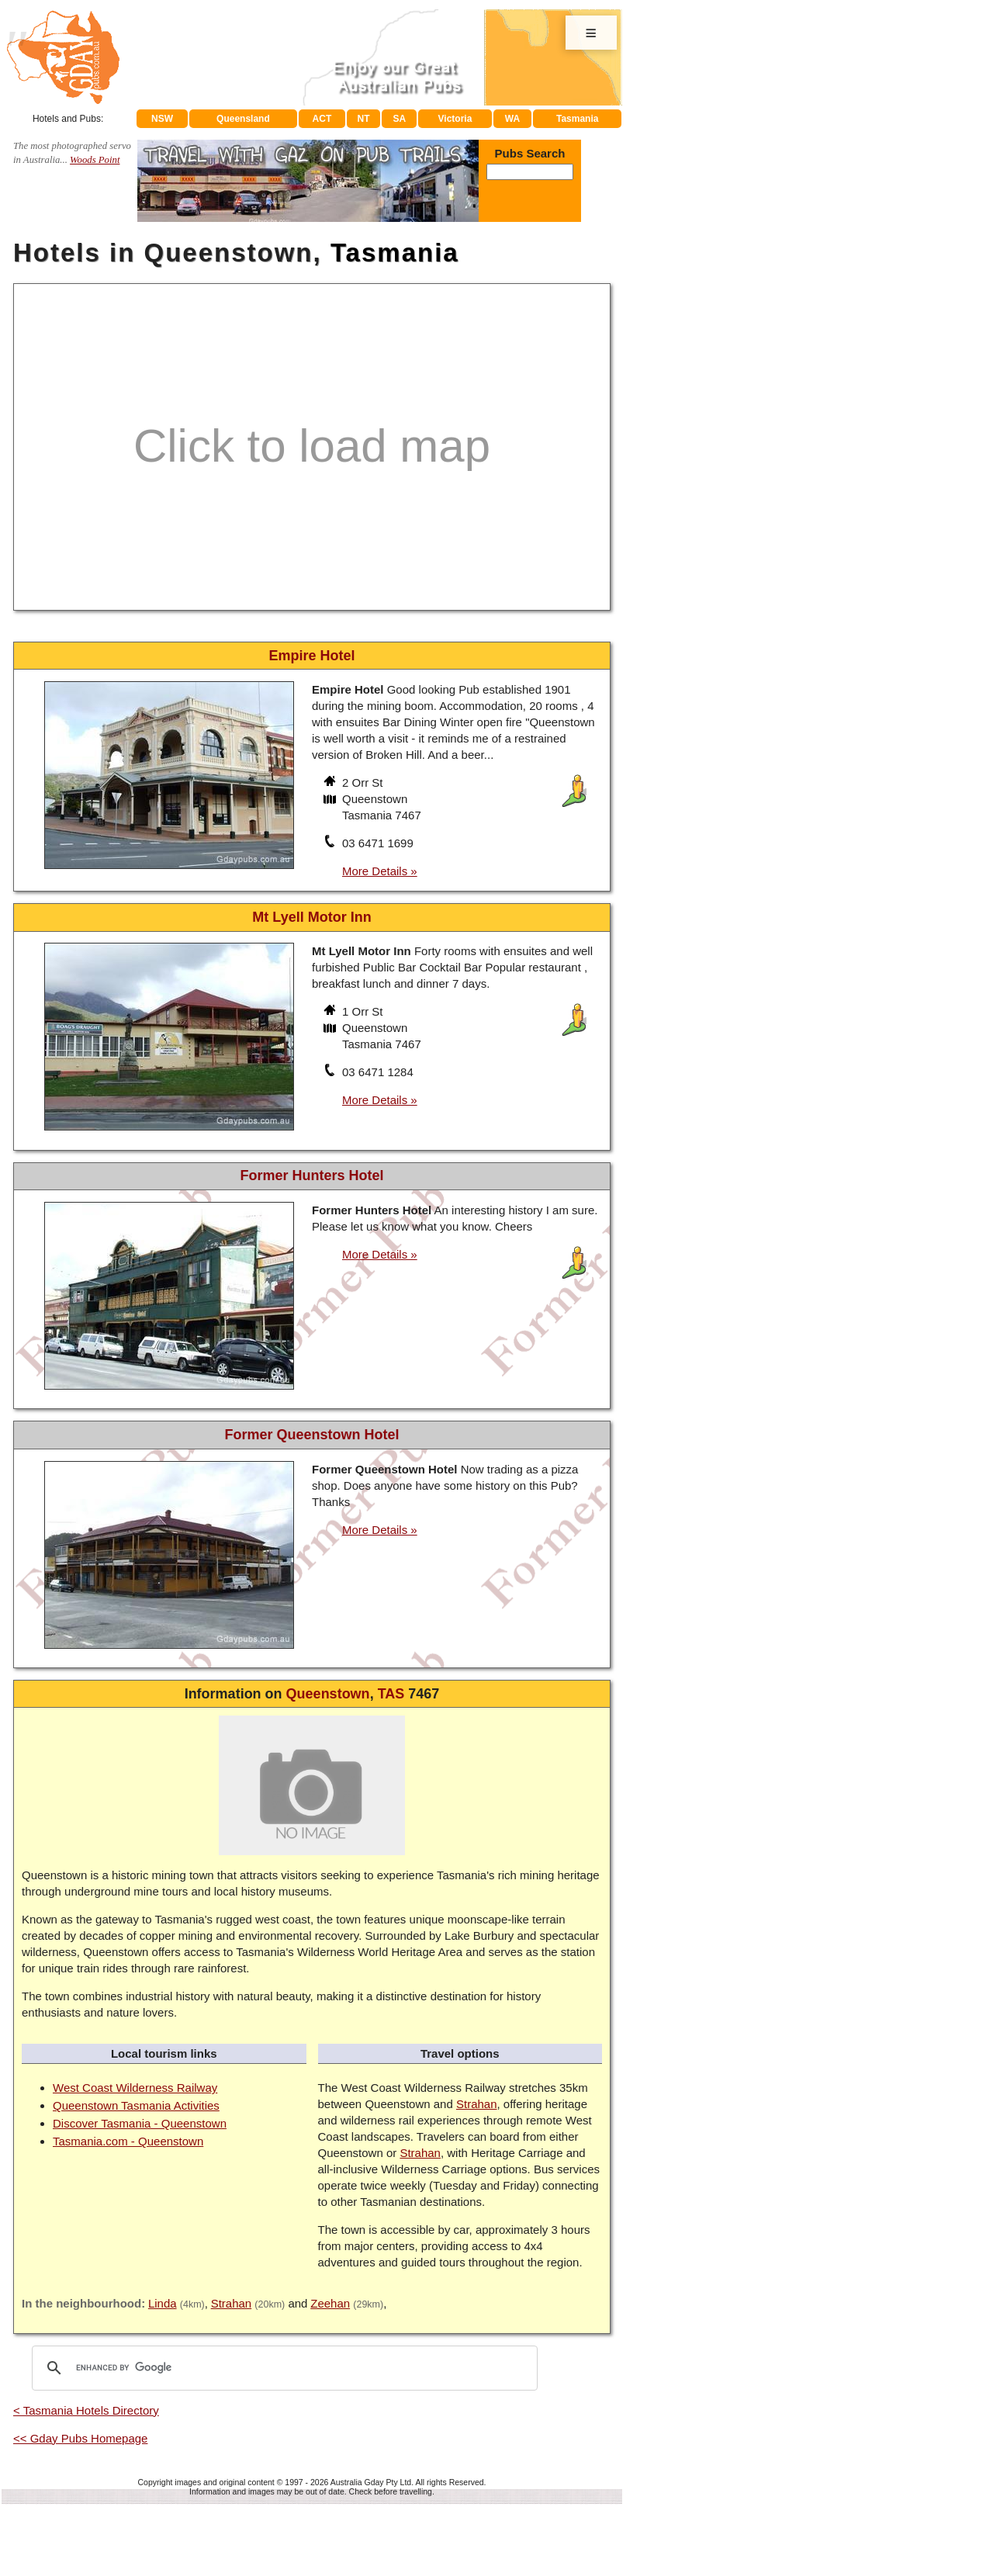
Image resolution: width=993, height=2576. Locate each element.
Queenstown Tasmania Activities (136, 2105)
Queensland (243, 118)
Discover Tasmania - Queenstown (140, 2123)
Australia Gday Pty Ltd (370, 2482)
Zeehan (330, 2303)
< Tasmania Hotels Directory (86, 2410)
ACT (322, 118)
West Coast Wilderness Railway (135, 2087)
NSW (162, 118)
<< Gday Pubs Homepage (80, 2438)
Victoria (455, 118)
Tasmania (577, 118)
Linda (162, 2303)
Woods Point (94, 159)
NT (363, 118)
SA (400, 118)
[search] (282, 2368)
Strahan (476, 2103)
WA (512, 118)
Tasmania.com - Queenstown (128, 2141)
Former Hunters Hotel (311, 1175)
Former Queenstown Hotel (311, 1434)
